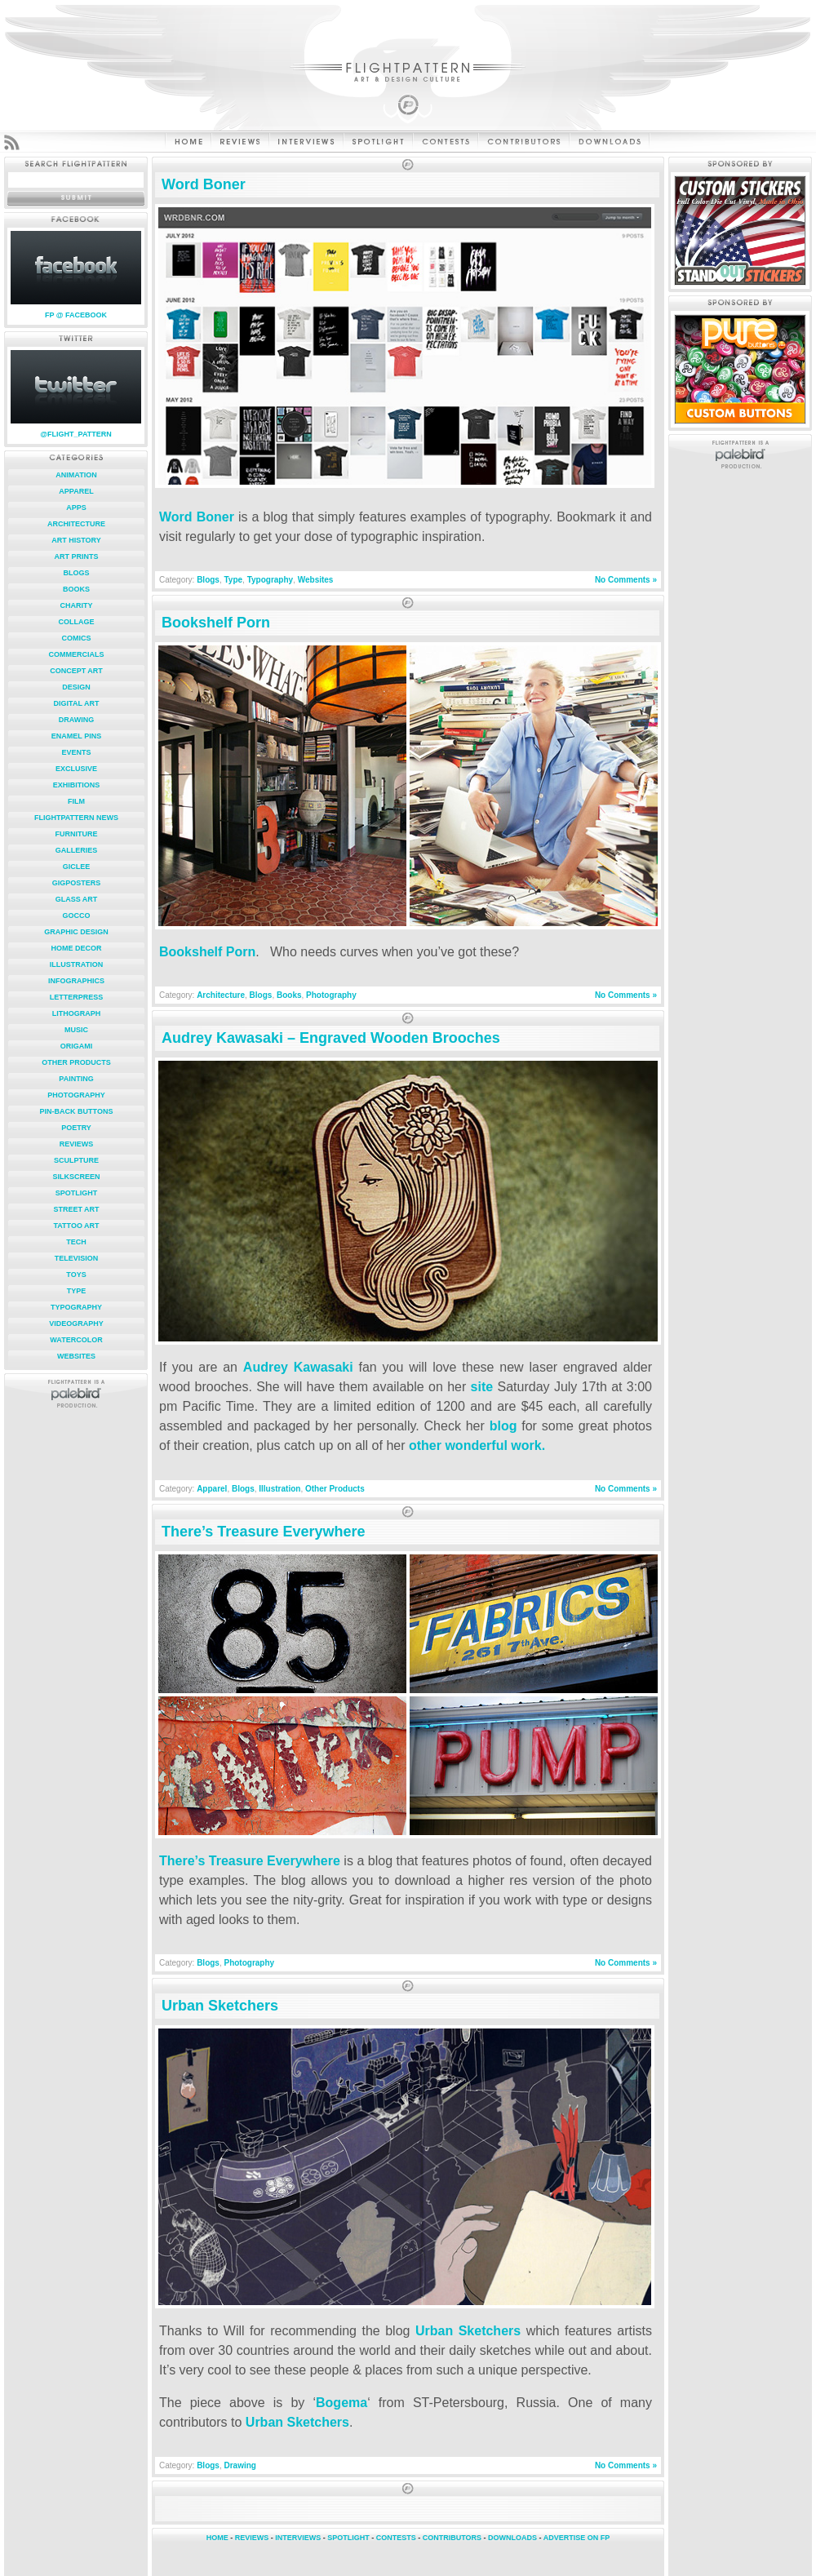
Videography (76, 1323)
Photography (75, 1095)
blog (503, 1426)
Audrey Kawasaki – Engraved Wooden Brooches (331, 1038)
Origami (76, 1046)
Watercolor (76, 1340)
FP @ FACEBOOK (76, 315)
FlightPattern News (76, 818)
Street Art (76, 1209)
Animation (75, 475)
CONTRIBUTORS (452, 2538)
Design (76, 687)
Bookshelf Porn (216, 622)
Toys (76, 1274)
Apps (76, 507)
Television (77, 1258)
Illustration (76, 964)
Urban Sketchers (220, 2005)
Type (76, 1291)
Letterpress (77, 997)
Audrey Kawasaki (298, 1367)
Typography (76, 1307)
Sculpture (76, 1160)
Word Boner (204, 184)
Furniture (76, 834)
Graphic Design (76, 932)
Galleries (76, 850)
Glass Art (76, 899)
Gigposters (76, 883)
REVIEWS (252, 2538)
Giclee (77, 866)
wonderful (476, 1445)
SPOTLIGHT (348, 2538)
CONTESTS (396, 2538)
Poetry (76, 1128)
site (482, 1387)
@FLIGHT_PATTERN (75, 434)
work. (528, 1445)
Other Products (76, 1062)
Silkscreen (76, 1177)
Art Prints (77, 556)
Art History (76, 540)
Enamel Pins (76, 736)
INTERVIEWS (298, 2538)
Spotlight (76, 1193)
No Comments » (626, 579)
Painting (76, 1079)
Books (76, 589)
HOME (217, 2538)
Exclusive (76, 769)
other (425, 1445)
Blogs (76, 573)
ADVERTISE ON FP (576, 2538)
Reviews (77, 1144)
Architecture (76, 524)
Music (76, 1030)
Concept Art (76, 671)
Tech (76, 1242)
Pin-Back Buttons (76, 1111)
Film (76, 801)
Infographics (76, 981)
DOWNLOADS (512, 2538)
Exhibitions (76, 785)
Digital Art (77, 703)
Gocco (76, 915)
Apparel (76, 491)
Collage (77, 622)
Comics (76, 638)
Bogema (341, 2403)
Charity (76, 605)
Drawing (77, 720)
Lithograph (76, 1013)
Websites (76, 1356)
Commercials (76, 654)
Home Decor (76, 948)
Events (76, 752)
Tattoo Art (76, 1225)
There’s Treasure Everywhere (263, 1531)
